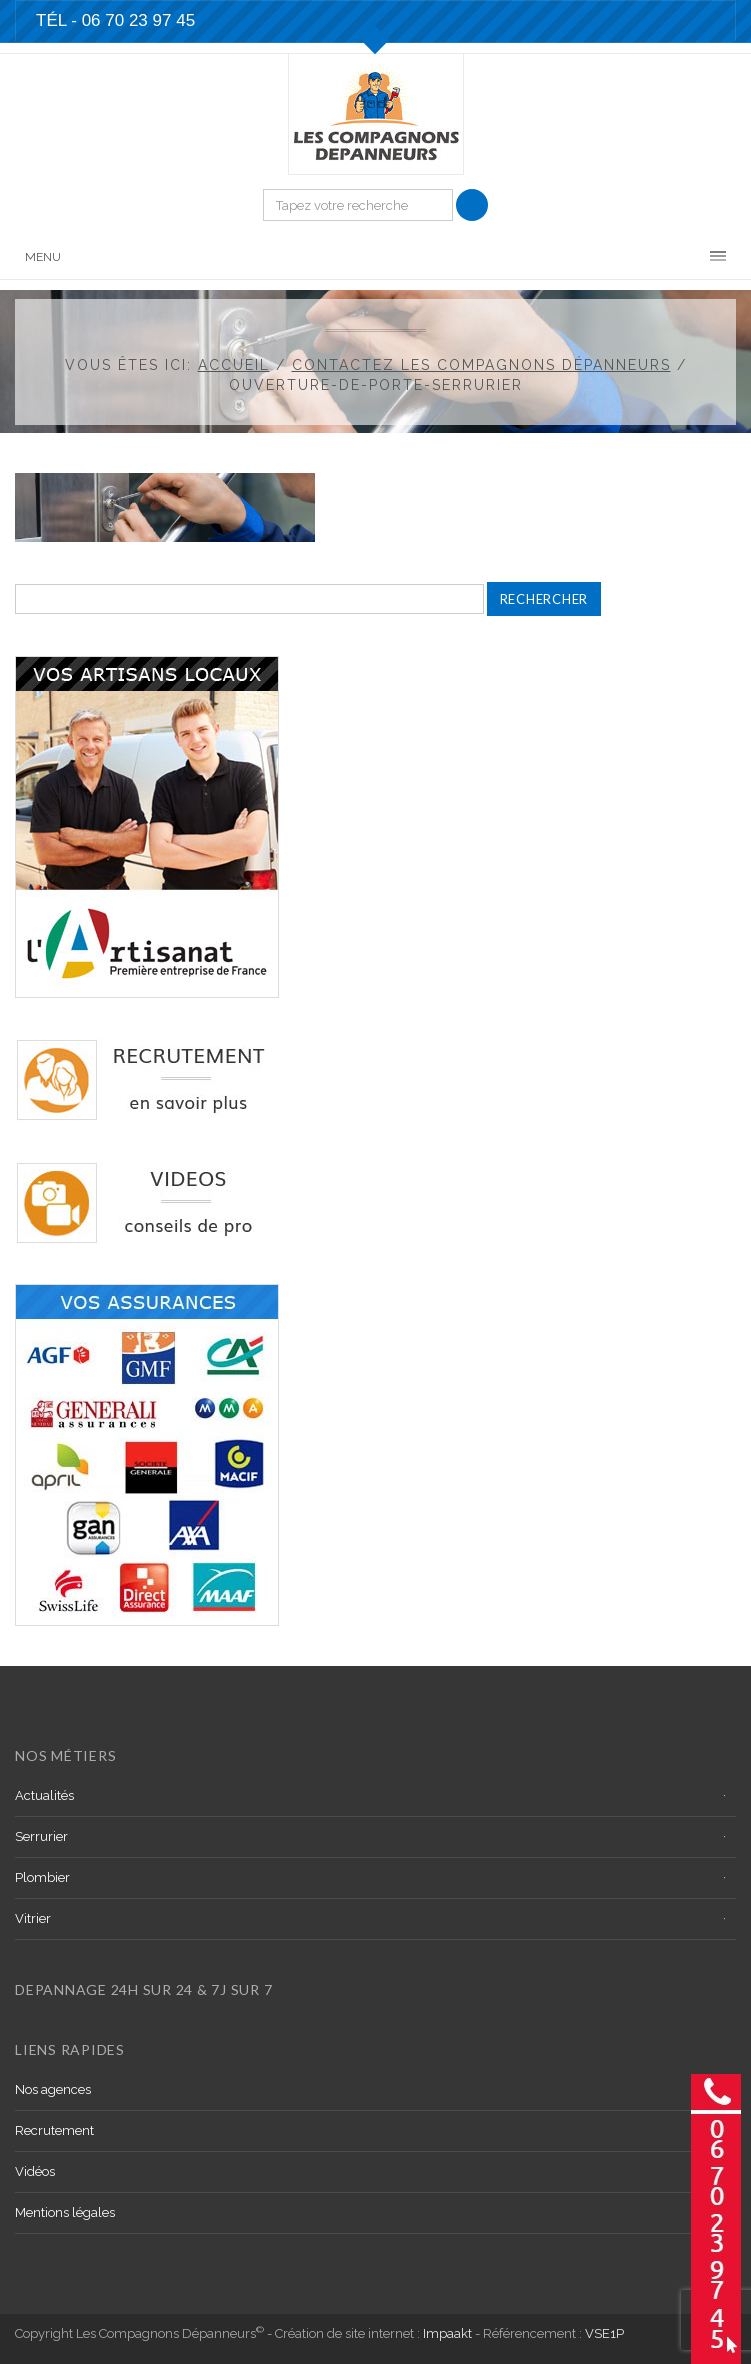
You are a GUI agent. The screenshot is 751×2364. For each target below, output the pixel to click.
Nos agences (53, 2089)
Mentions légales (65, 2212)
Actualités (44, 1795)
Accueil (234, 365)
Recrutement (54, 2130)
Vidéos (35, 2171)
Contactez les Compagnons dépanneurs (481, 365)
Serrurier (41, 1836)
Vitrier (33, 1918)
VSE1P (604, 2333)
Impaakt (447, 2333)
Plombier (42, 1877)
